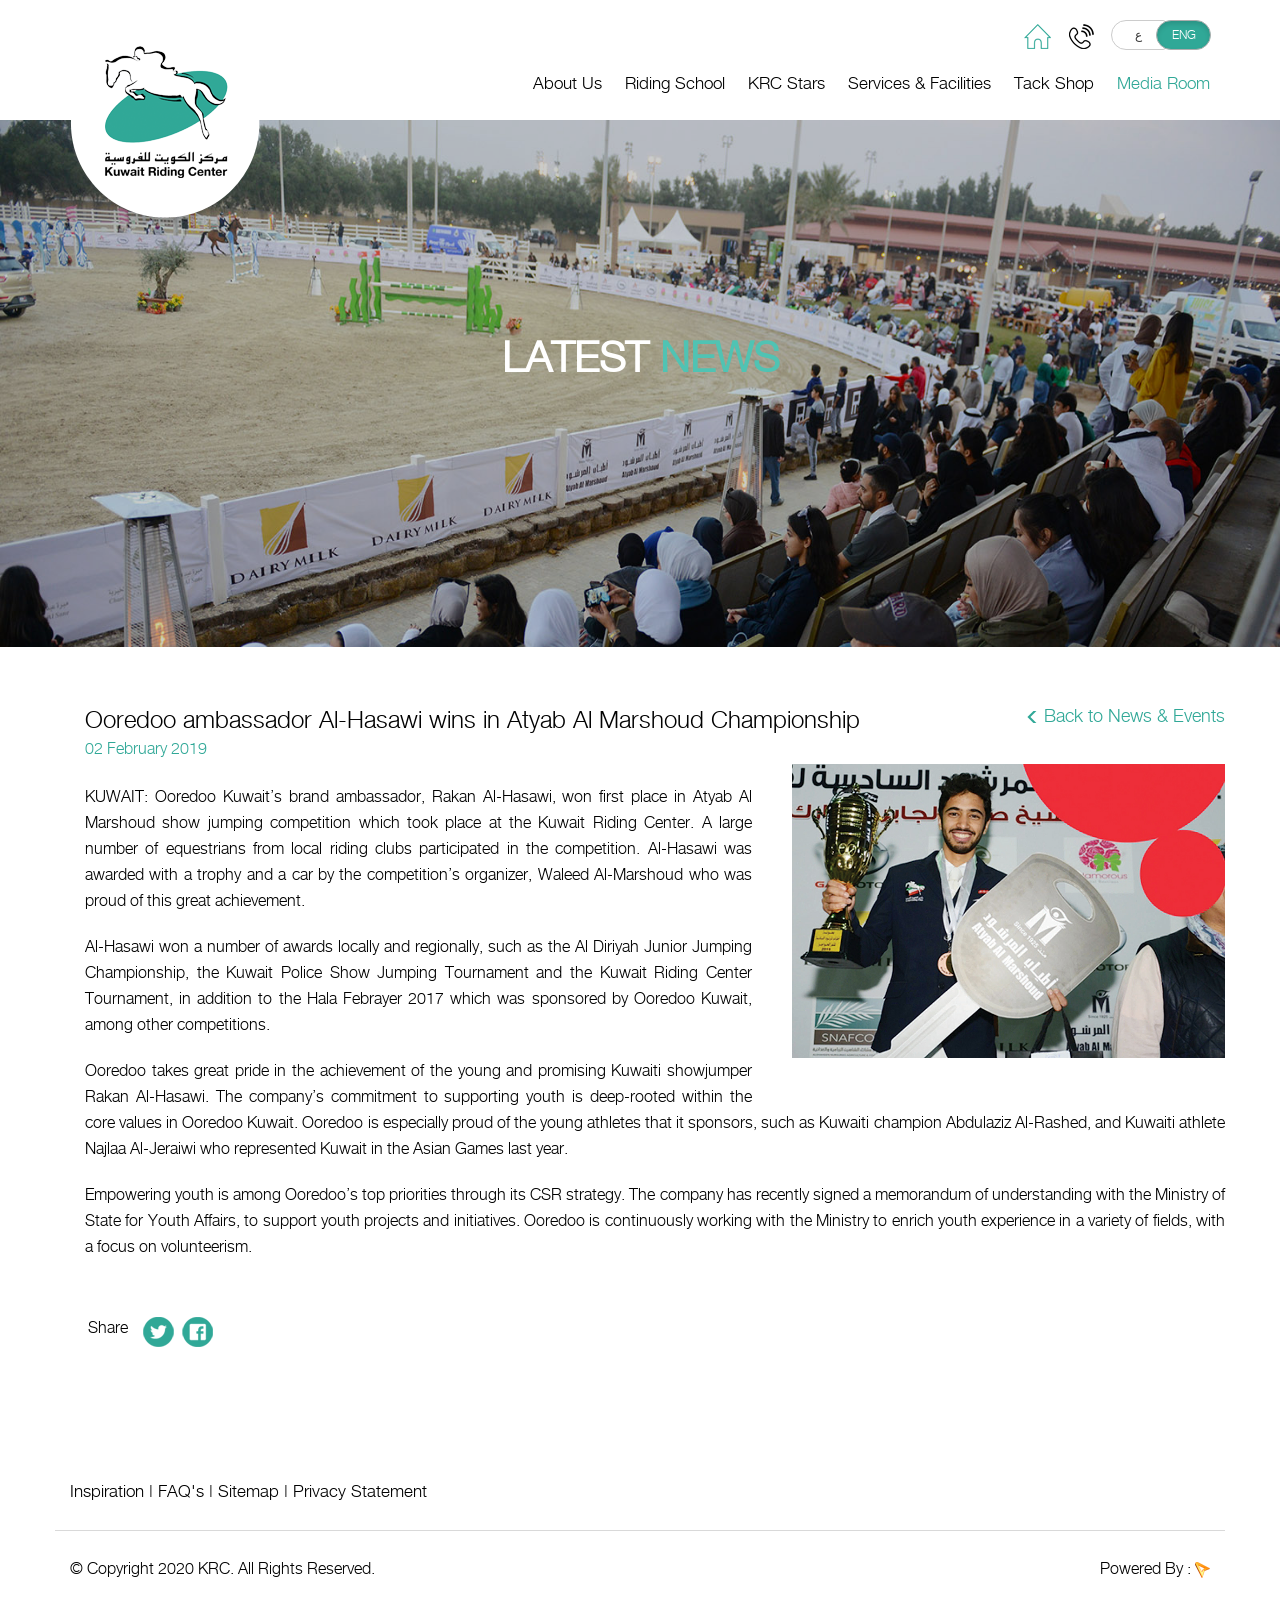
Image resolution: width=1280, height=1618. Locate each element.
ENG (1184, 34)
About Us (567, 83)
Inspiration (107, 1491)
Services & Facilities (919, 83)
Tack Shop (1054, 83)
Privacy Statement (360, 1491)
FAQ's (181, 1491)
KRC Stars (786, 83)
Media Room (1163, 83)
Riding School (675, 83)
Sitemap (248, 1491)
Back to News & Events (1134, 716)
